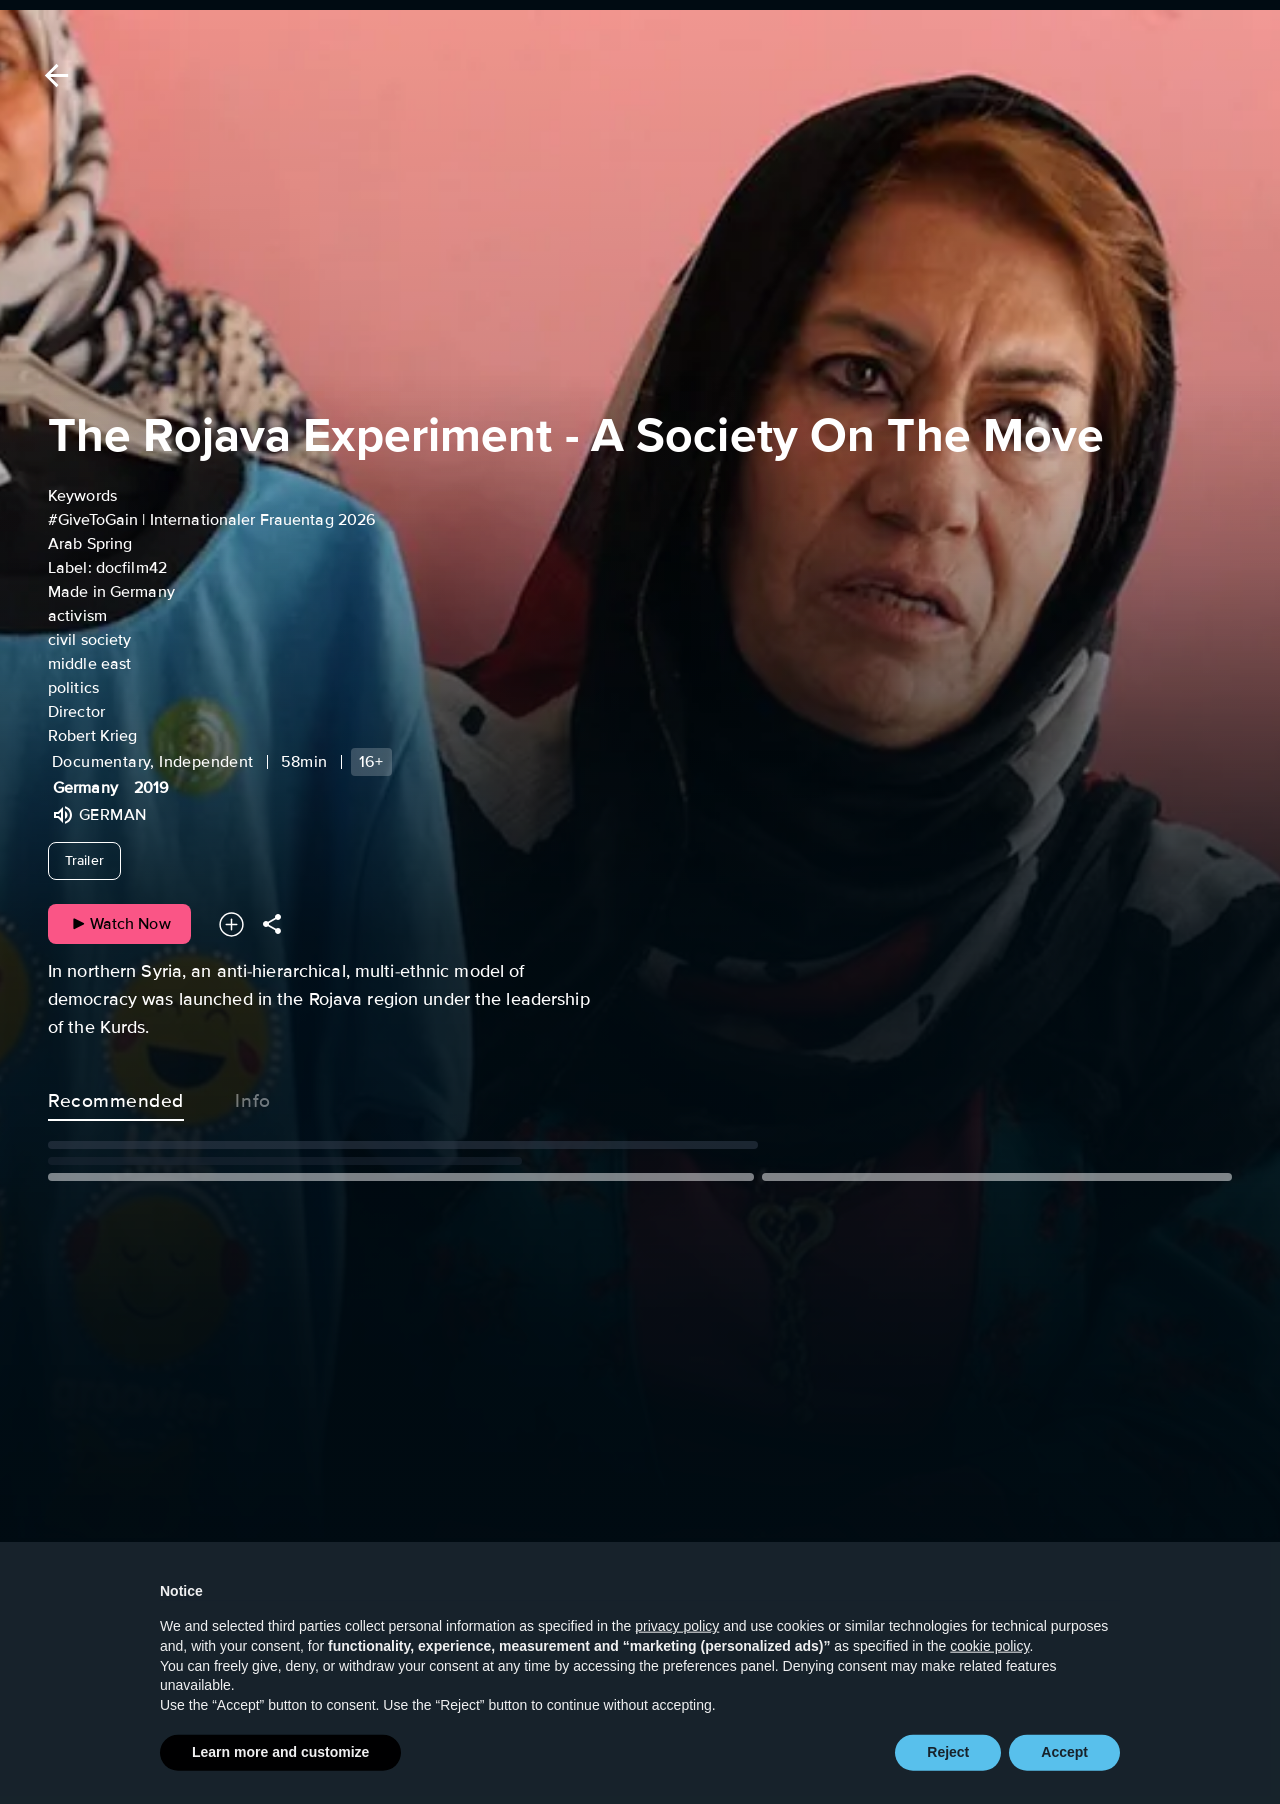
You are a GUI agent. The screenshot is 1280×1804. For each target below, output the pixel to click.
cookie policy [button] (989, 1667)
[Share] (272, 924)
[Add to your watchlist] (231, 924)
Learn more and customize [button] (280, 1774)
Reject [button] (948, 1774)
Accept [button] (1064, 1774)
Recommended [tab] (116, 1097)
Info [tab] (253, 1097)
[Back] (53, 75)
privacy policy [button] (677, 1648)
